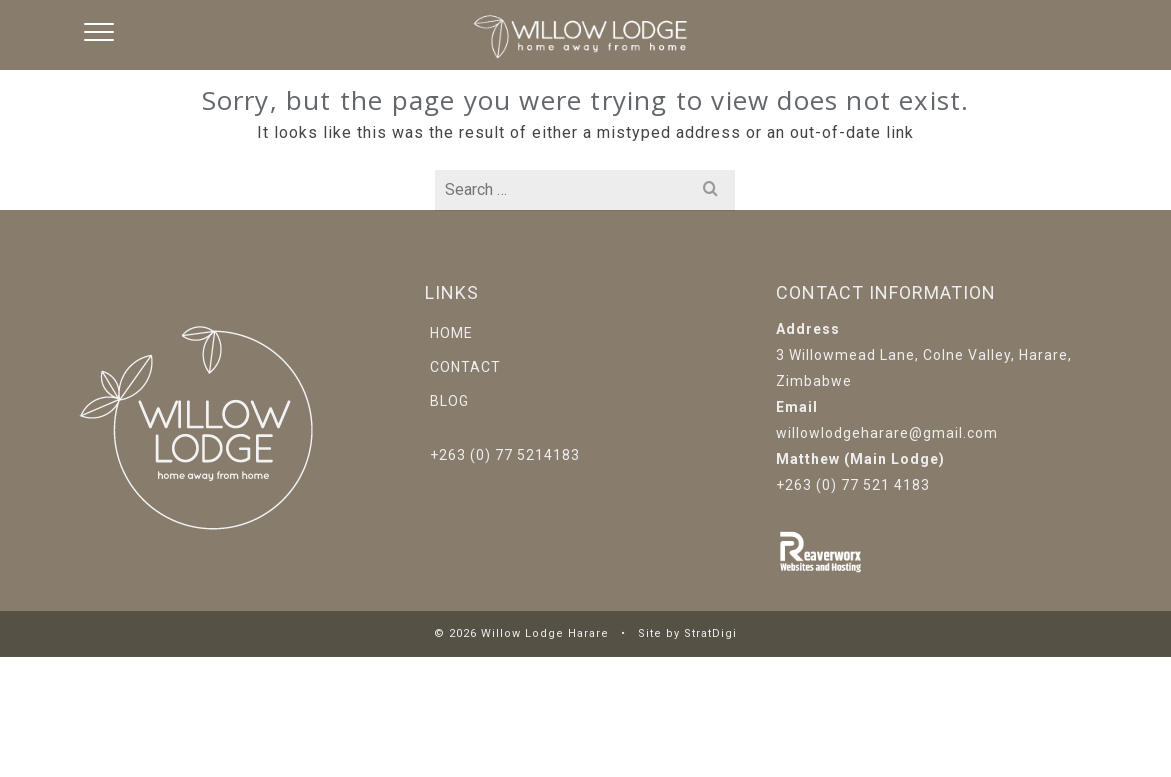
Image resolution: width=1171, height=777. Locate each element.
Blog (449, 401)
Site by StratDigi (687, 633)
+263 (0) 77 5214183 (505, 455)
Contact (465, 367)
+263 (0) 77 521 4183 (853, 485)
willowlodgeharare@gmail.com (887, 433)
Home (451, 333)
